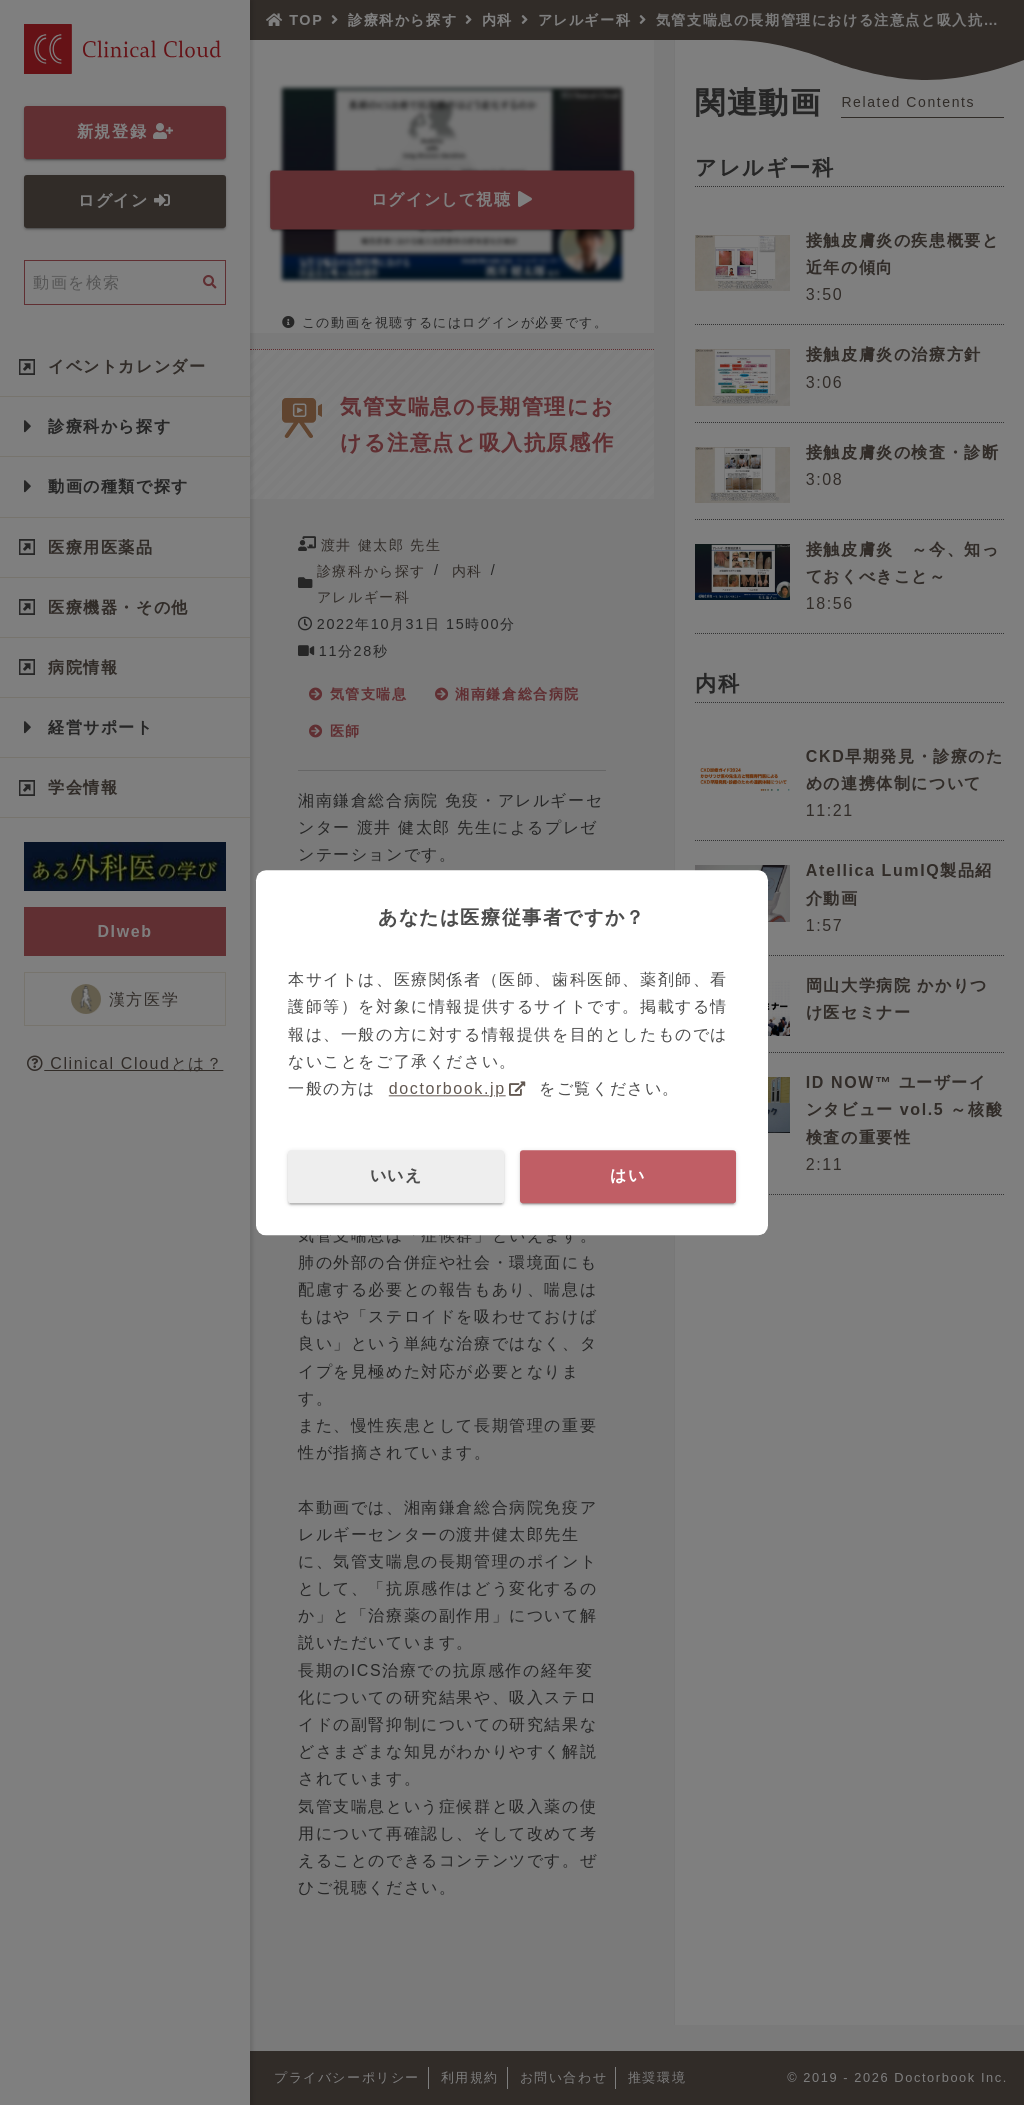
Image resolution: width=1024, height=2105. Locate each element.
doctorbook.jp (447, 1088)
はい (627, 1175)
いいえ (396, 1175)
